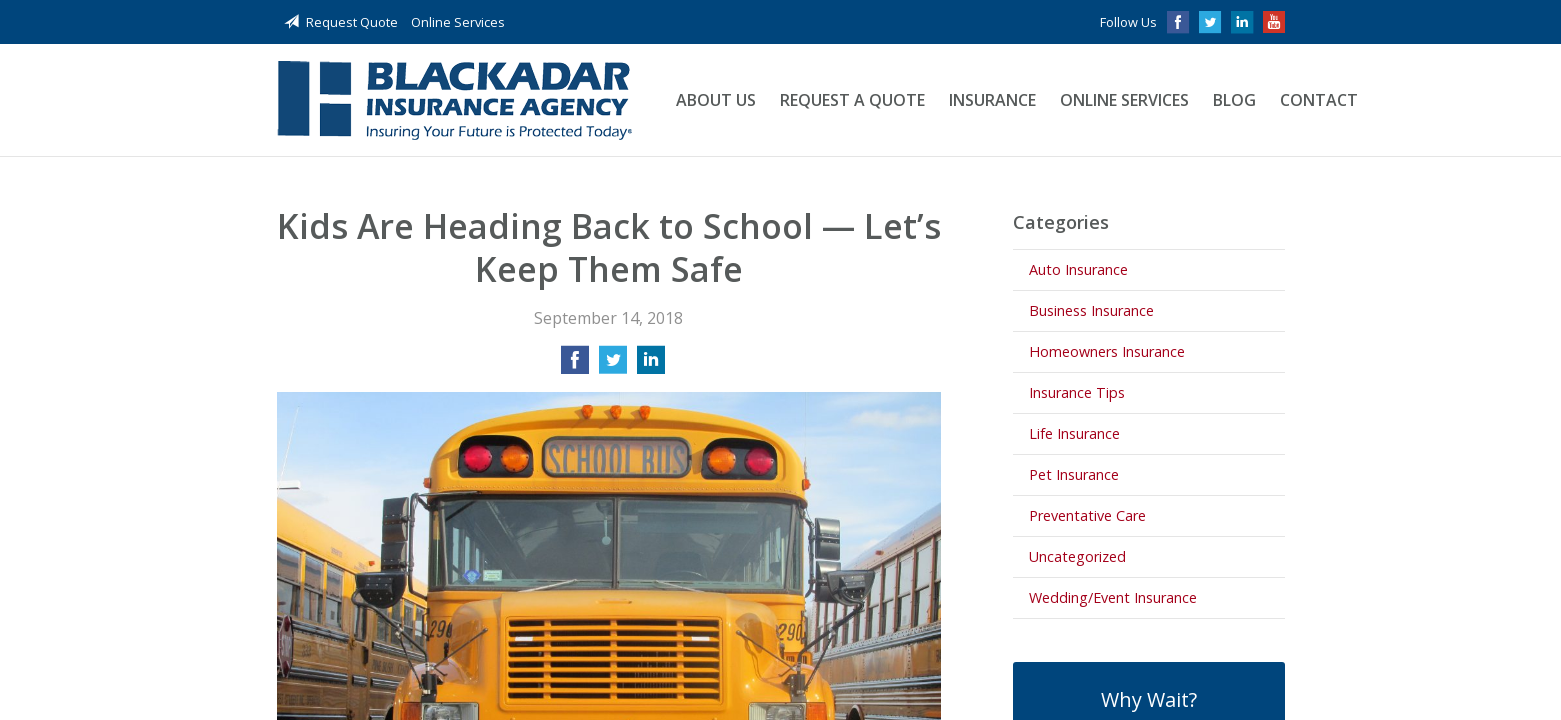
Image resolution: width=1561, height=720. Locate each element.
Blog (1234, 100)
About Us (716, 100)
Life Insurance (1074, 433)
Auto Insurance (1078, 269)
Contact (1319, 100)
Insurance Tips (1077, 392)
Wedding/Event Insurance (1113, 597)
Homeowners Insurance (1107, 351)
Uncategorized (1077, 556)
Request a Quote (852, 100)
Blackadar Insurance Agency (454, 100)
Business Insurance (1091, 310)
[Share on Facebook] (575, 366)
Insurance (992, 100)
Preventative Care (1087, 515)
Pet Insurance (1074, 474)
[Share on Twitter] (613, 366)
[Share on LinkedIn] (651, 366)
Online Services (458, 22)
